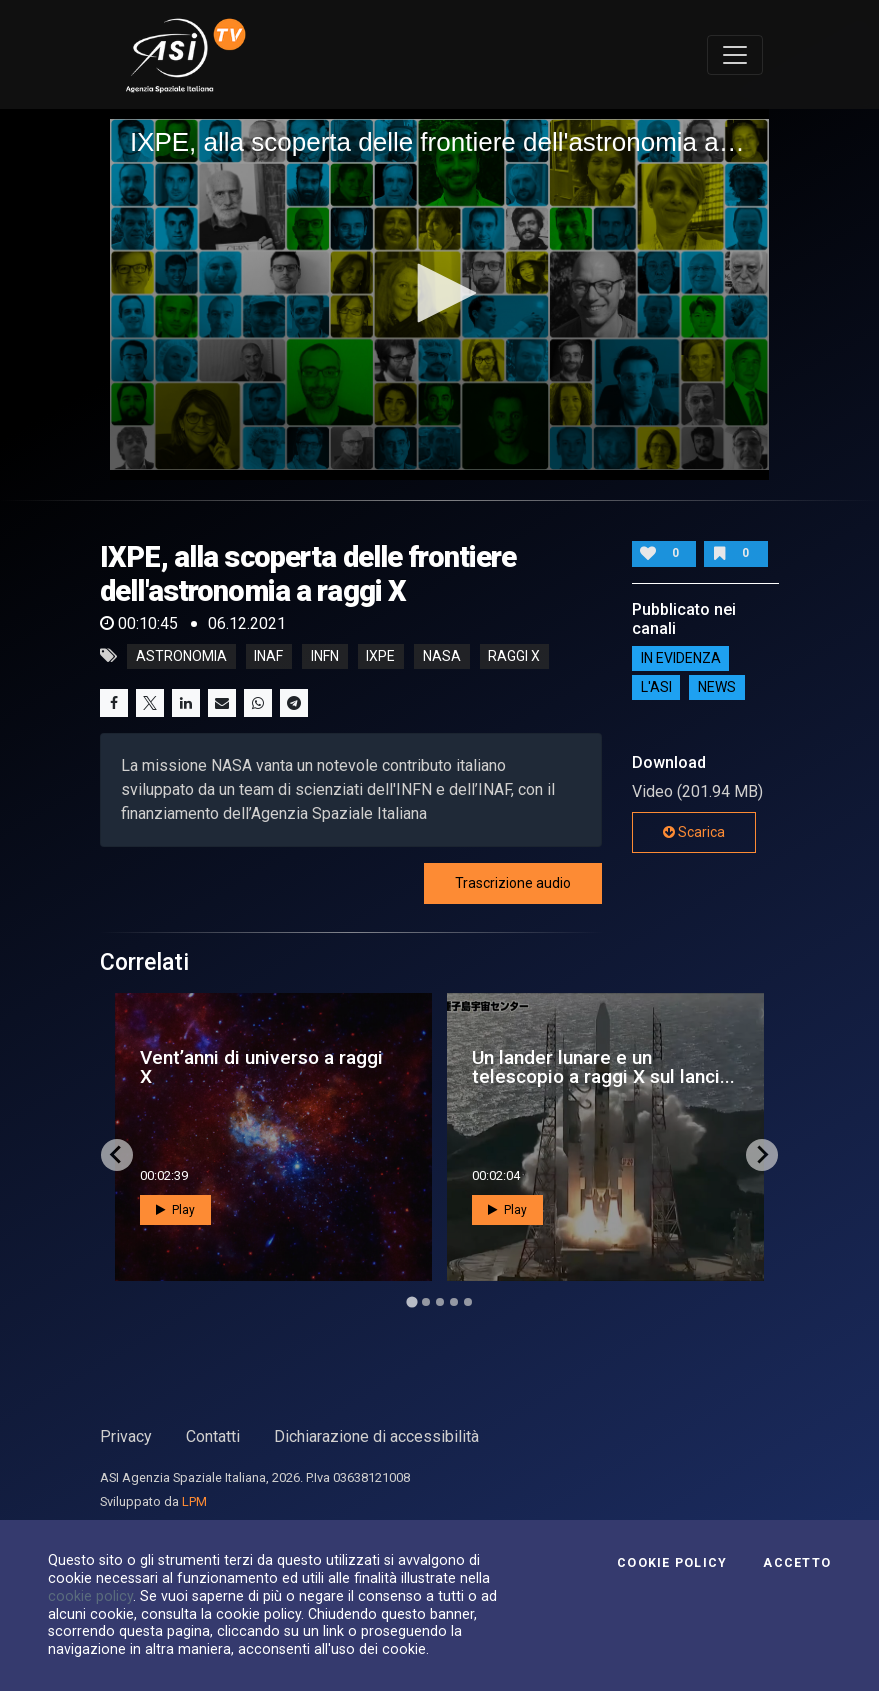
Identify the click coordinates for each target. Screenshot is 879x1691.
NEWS (717, 688)
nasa (442, 656)
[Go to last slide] (117, 1155)
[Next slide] (762, 1155)
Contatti (213, 1436)
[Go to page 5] (468, 1302)
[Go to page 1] (411, 1301)
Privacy (126, 1436)
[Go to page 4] (454, 1302)
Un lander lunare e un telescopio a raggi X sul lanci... (603, 1067)
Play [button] (175, 1210)
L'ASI (656, 688)
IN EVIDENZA (681, 659)
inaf (268, 656)
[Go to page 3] (440, 1302)
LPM (194, 1501)
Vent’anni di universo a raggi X (261, 1067)
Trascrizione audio (513, 883)
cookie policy (90, 1596)
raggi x (514, 656)
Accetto (797, 1563)
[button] (440, 293)
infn (325, 656)
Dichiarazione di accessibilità (376, 1436)
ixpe (380, 656)
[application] (439, 294)
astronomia (181, 656)
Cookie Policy (672, 1563)
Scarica (694, 832)
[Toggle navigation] (735, 55)
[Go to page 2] (426, 1302)
